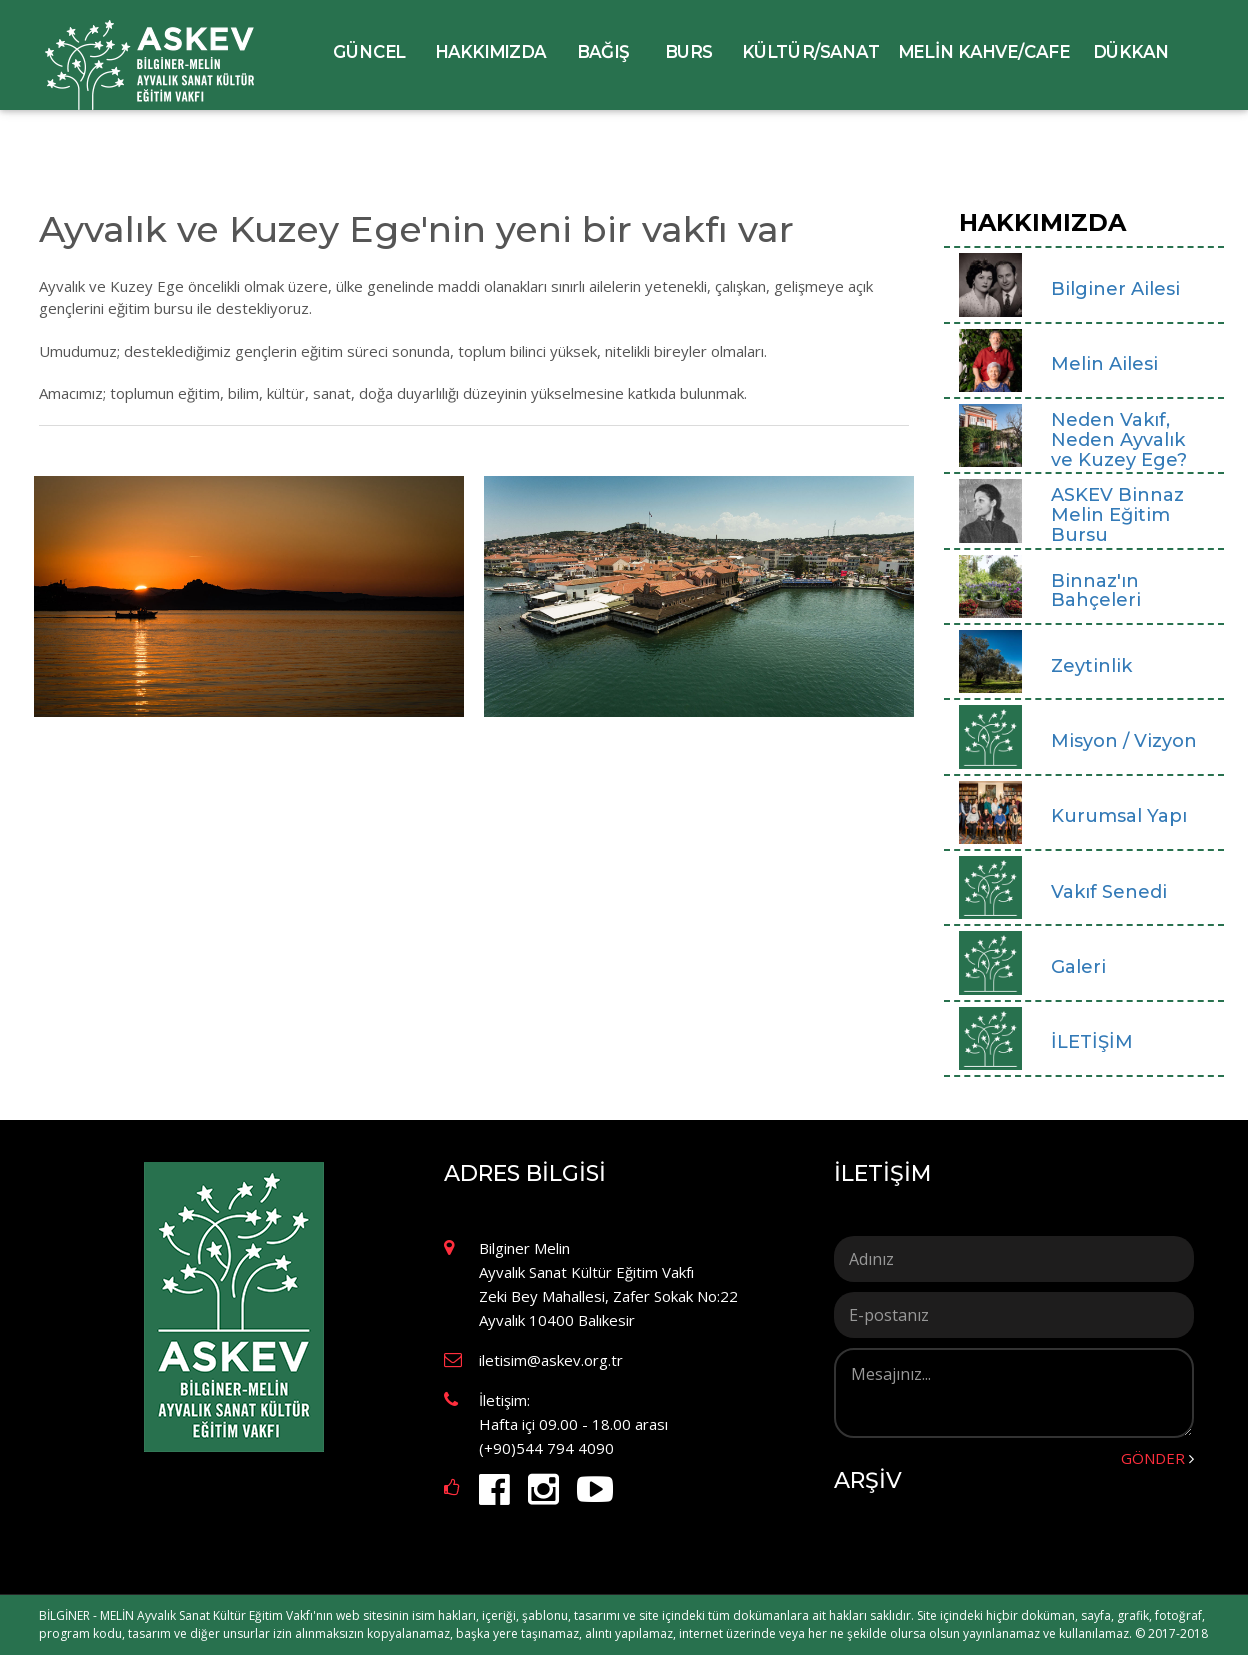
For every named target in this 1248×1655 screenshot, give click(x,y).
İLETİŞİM (882, 1174)
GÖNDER (1157, 1458)
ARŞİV (868, 1481)
